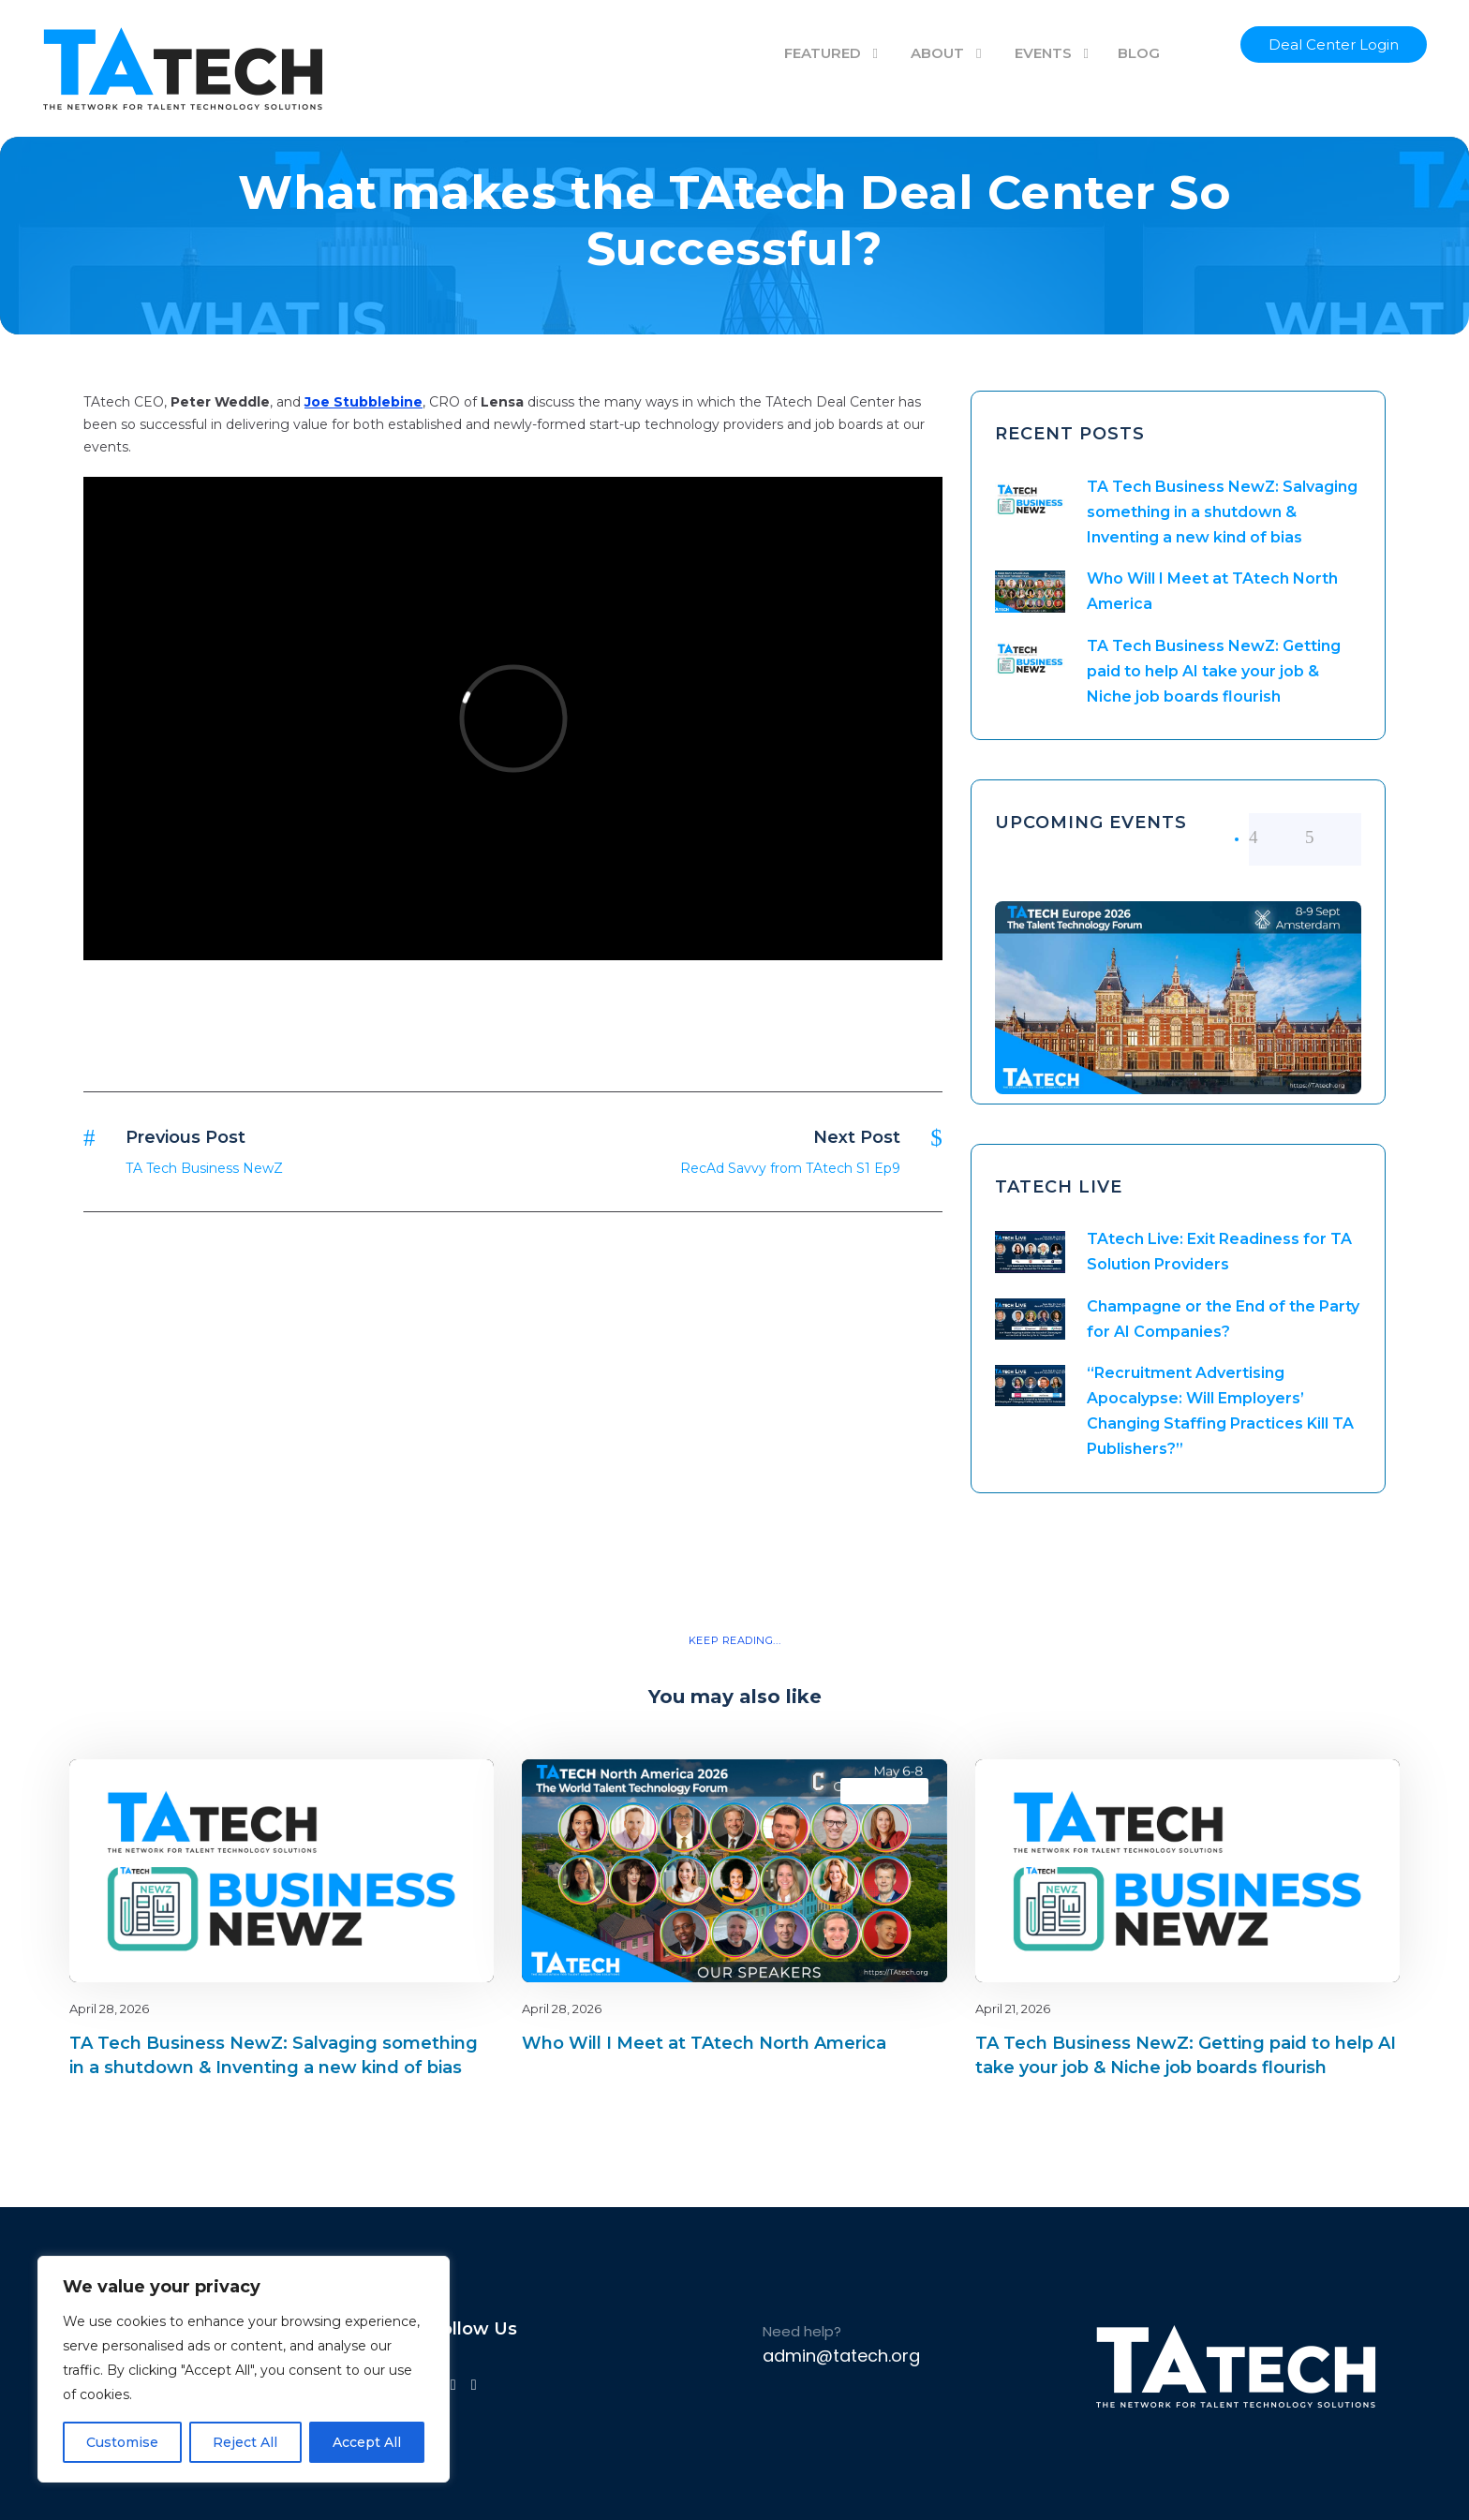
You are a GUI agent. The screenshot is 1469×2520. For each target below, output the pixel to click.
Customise (122, 2442)
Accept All (367, 2442)
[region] (243, 2369)
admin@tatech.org (841, 2355)
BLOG (1139, 53)
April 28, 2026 (109, 2008)
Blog (413, 1791)
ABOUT (937, 53)
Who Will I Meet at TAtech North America (704, 2043)
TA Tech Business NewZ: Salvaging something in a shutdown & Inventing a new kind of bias (1222, 512)
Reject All (245, 2442)
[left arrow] (1277, 837)
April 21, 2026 (1012, 2008)
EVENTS (1043, 53)
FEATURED (822, 53)
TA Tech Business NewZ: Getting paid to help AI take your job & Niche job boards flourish (1214, 671)
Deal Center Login (1334, 44)
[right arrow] (1333, 837)
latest (446, 1791)
